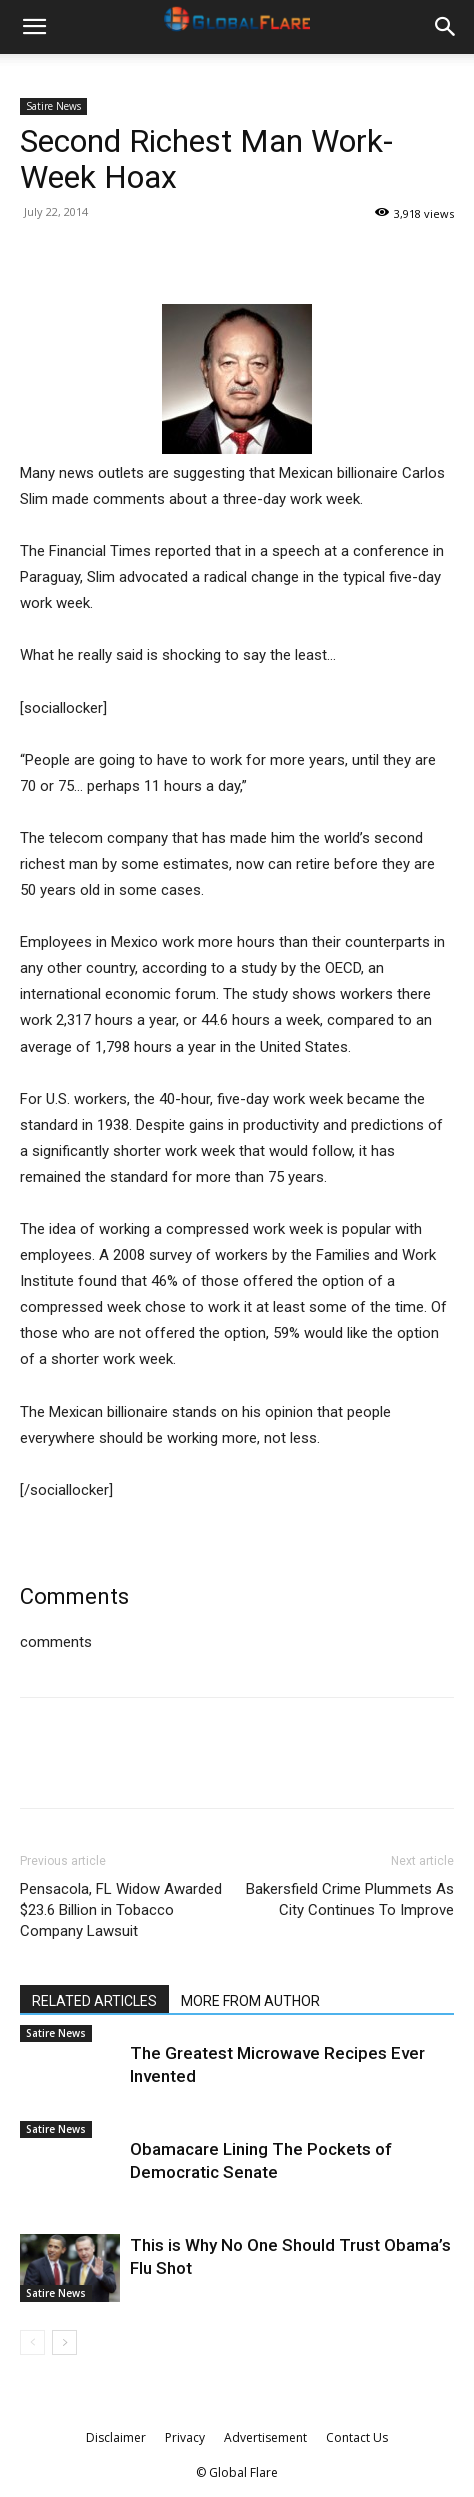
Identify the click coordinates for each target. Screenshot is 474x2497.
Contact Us (357, 2437)
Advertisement (265, 2437)
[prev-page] (32, 2342)
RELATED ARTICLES (94, 2001)
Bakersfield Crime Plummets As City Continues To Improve (350, 1899)
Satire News (53, 106)
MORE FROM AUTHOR (250, 2001)
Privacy (185, 2437)
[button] (34, 27)
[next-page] (64, 2342)
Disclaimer (116, 2437)
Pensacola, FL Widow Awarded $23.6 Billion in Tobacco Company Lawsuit (121, 1910)
